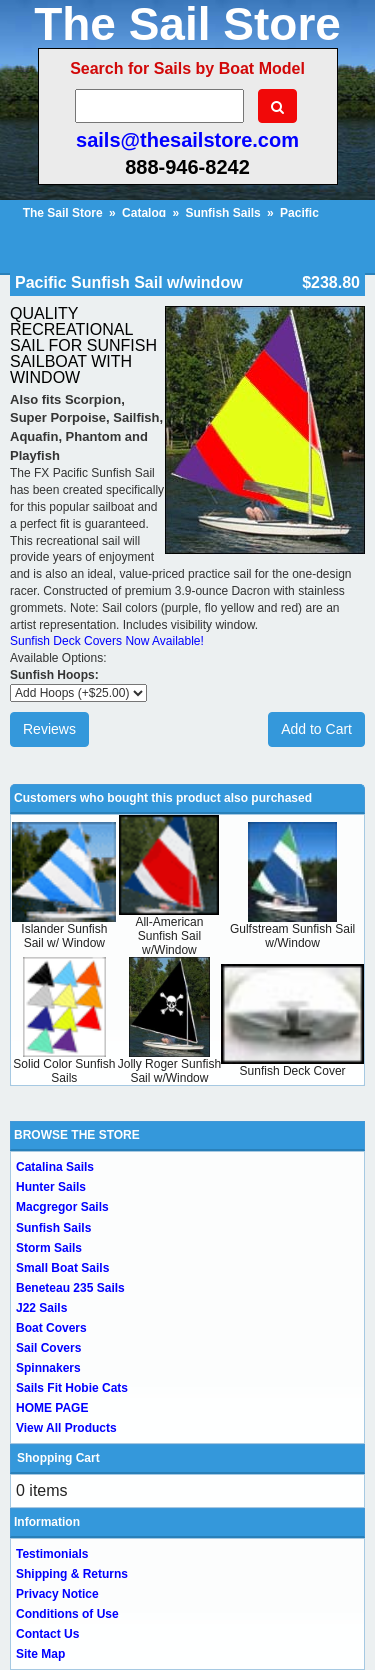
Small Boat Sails (62, 1268)
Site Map (40, 1654)
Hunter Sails (51, 1187)
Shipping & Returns (72, 1574)
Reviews (49, 729)
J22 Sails (41, 1308)
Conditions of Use (67, 1614)
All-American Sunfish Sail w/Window (169, 936)
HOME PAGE (52, 1408)
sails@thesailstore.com (187, 140)
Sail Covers (48, 1348)
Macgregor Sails (62, 1207)
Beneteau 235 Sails (70, 1288)
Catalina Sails (55, 1167)
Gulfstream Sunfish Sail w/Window (292, 936)
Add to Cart (316, 729)
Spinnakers (48, 1368)
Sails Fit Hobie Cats (72, 1388)
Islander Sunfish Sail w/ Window (64, 936)
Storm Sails (49, 1248)
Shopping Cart (58, 1458)
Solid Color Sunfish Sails (64, 1071)
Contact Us (47, 1634)
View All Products (66, 1428)
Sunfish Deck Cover (293, 1071)
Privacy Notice (57, 1594)
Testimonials (52, 1554)
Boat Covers (51, 1328)
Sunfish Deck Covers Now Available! (107, 641)
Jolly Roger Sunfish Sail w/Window (169, 1071)
